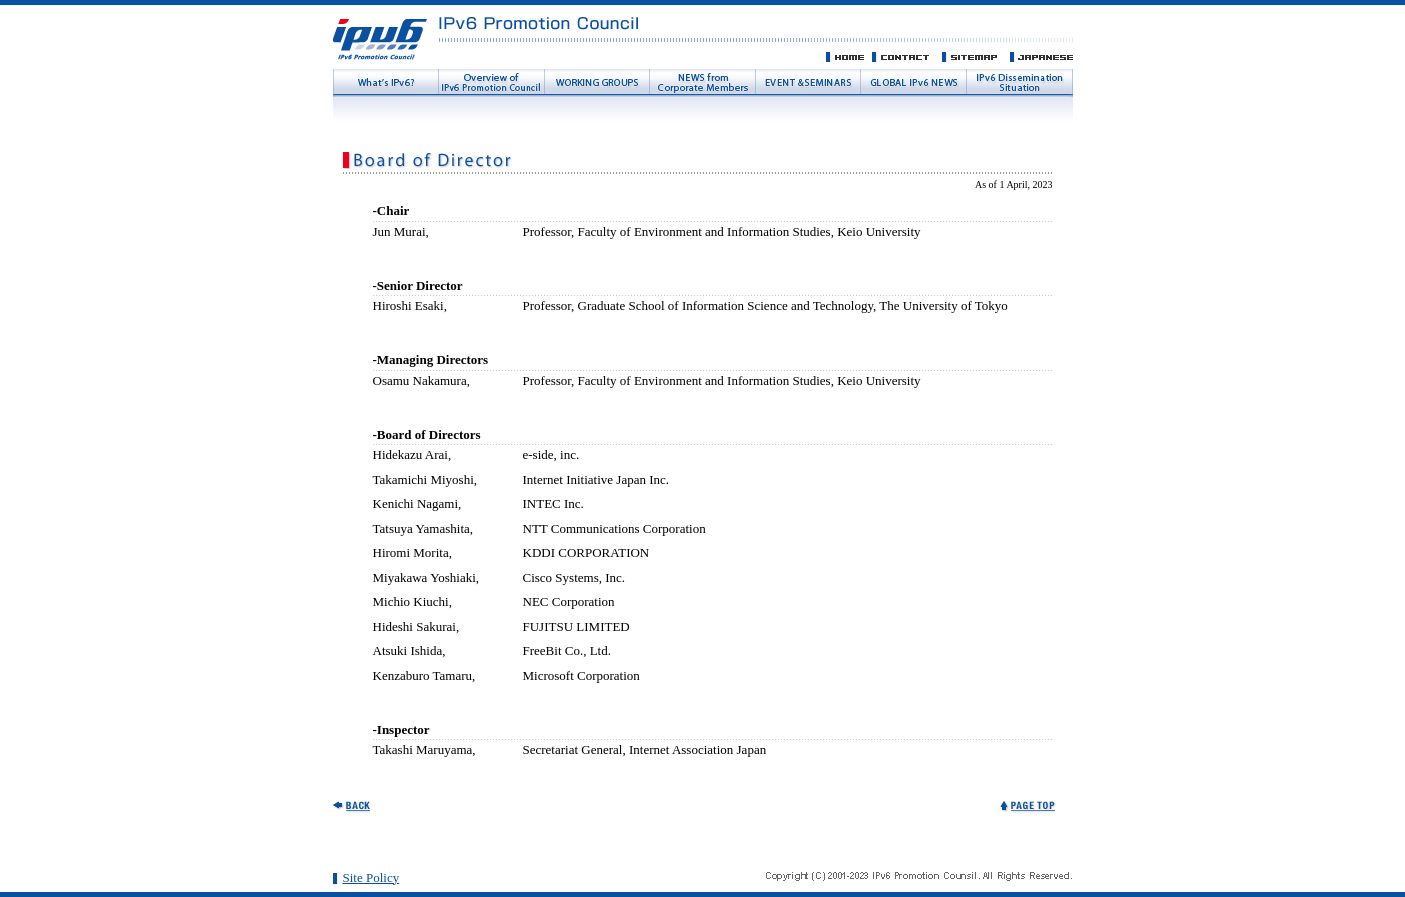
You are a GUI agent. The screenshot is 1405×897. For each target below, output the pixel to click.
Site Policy (371, 877)
